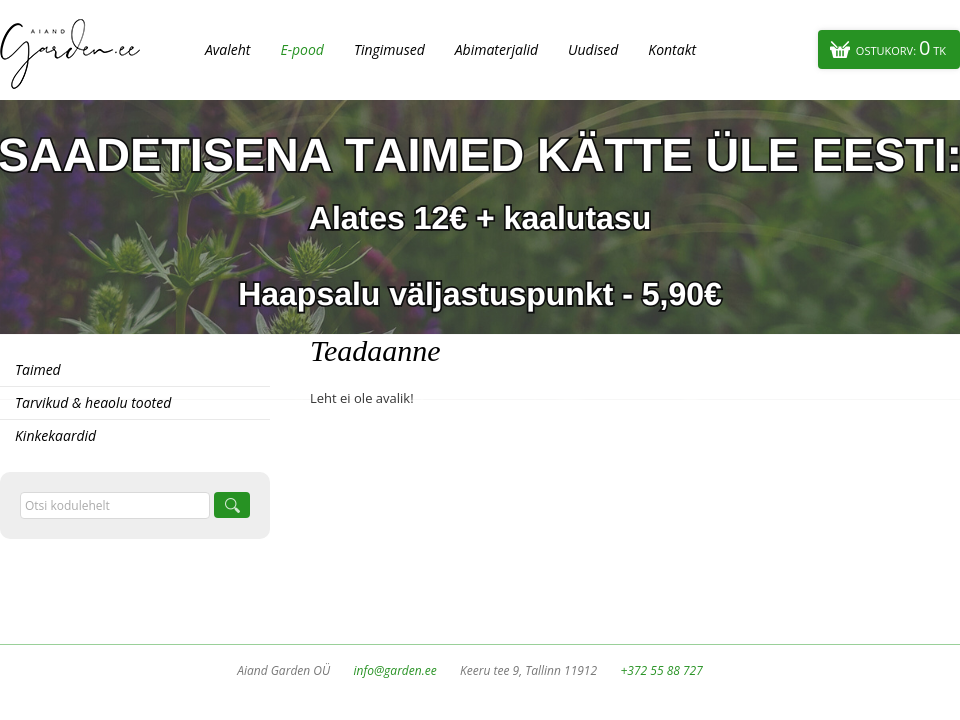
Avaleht (227, 49)
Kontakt (672, 49)
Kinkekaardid (55, 435)
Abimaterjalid (496, 49)
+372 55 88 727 (661, 670)
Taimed (38, 369)
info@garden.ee (395, 670)
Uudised (593, 49)
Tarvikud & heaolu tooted (93, 402)
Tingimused (389, 49)
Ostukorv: (901, 47)
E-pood (302, 49)
